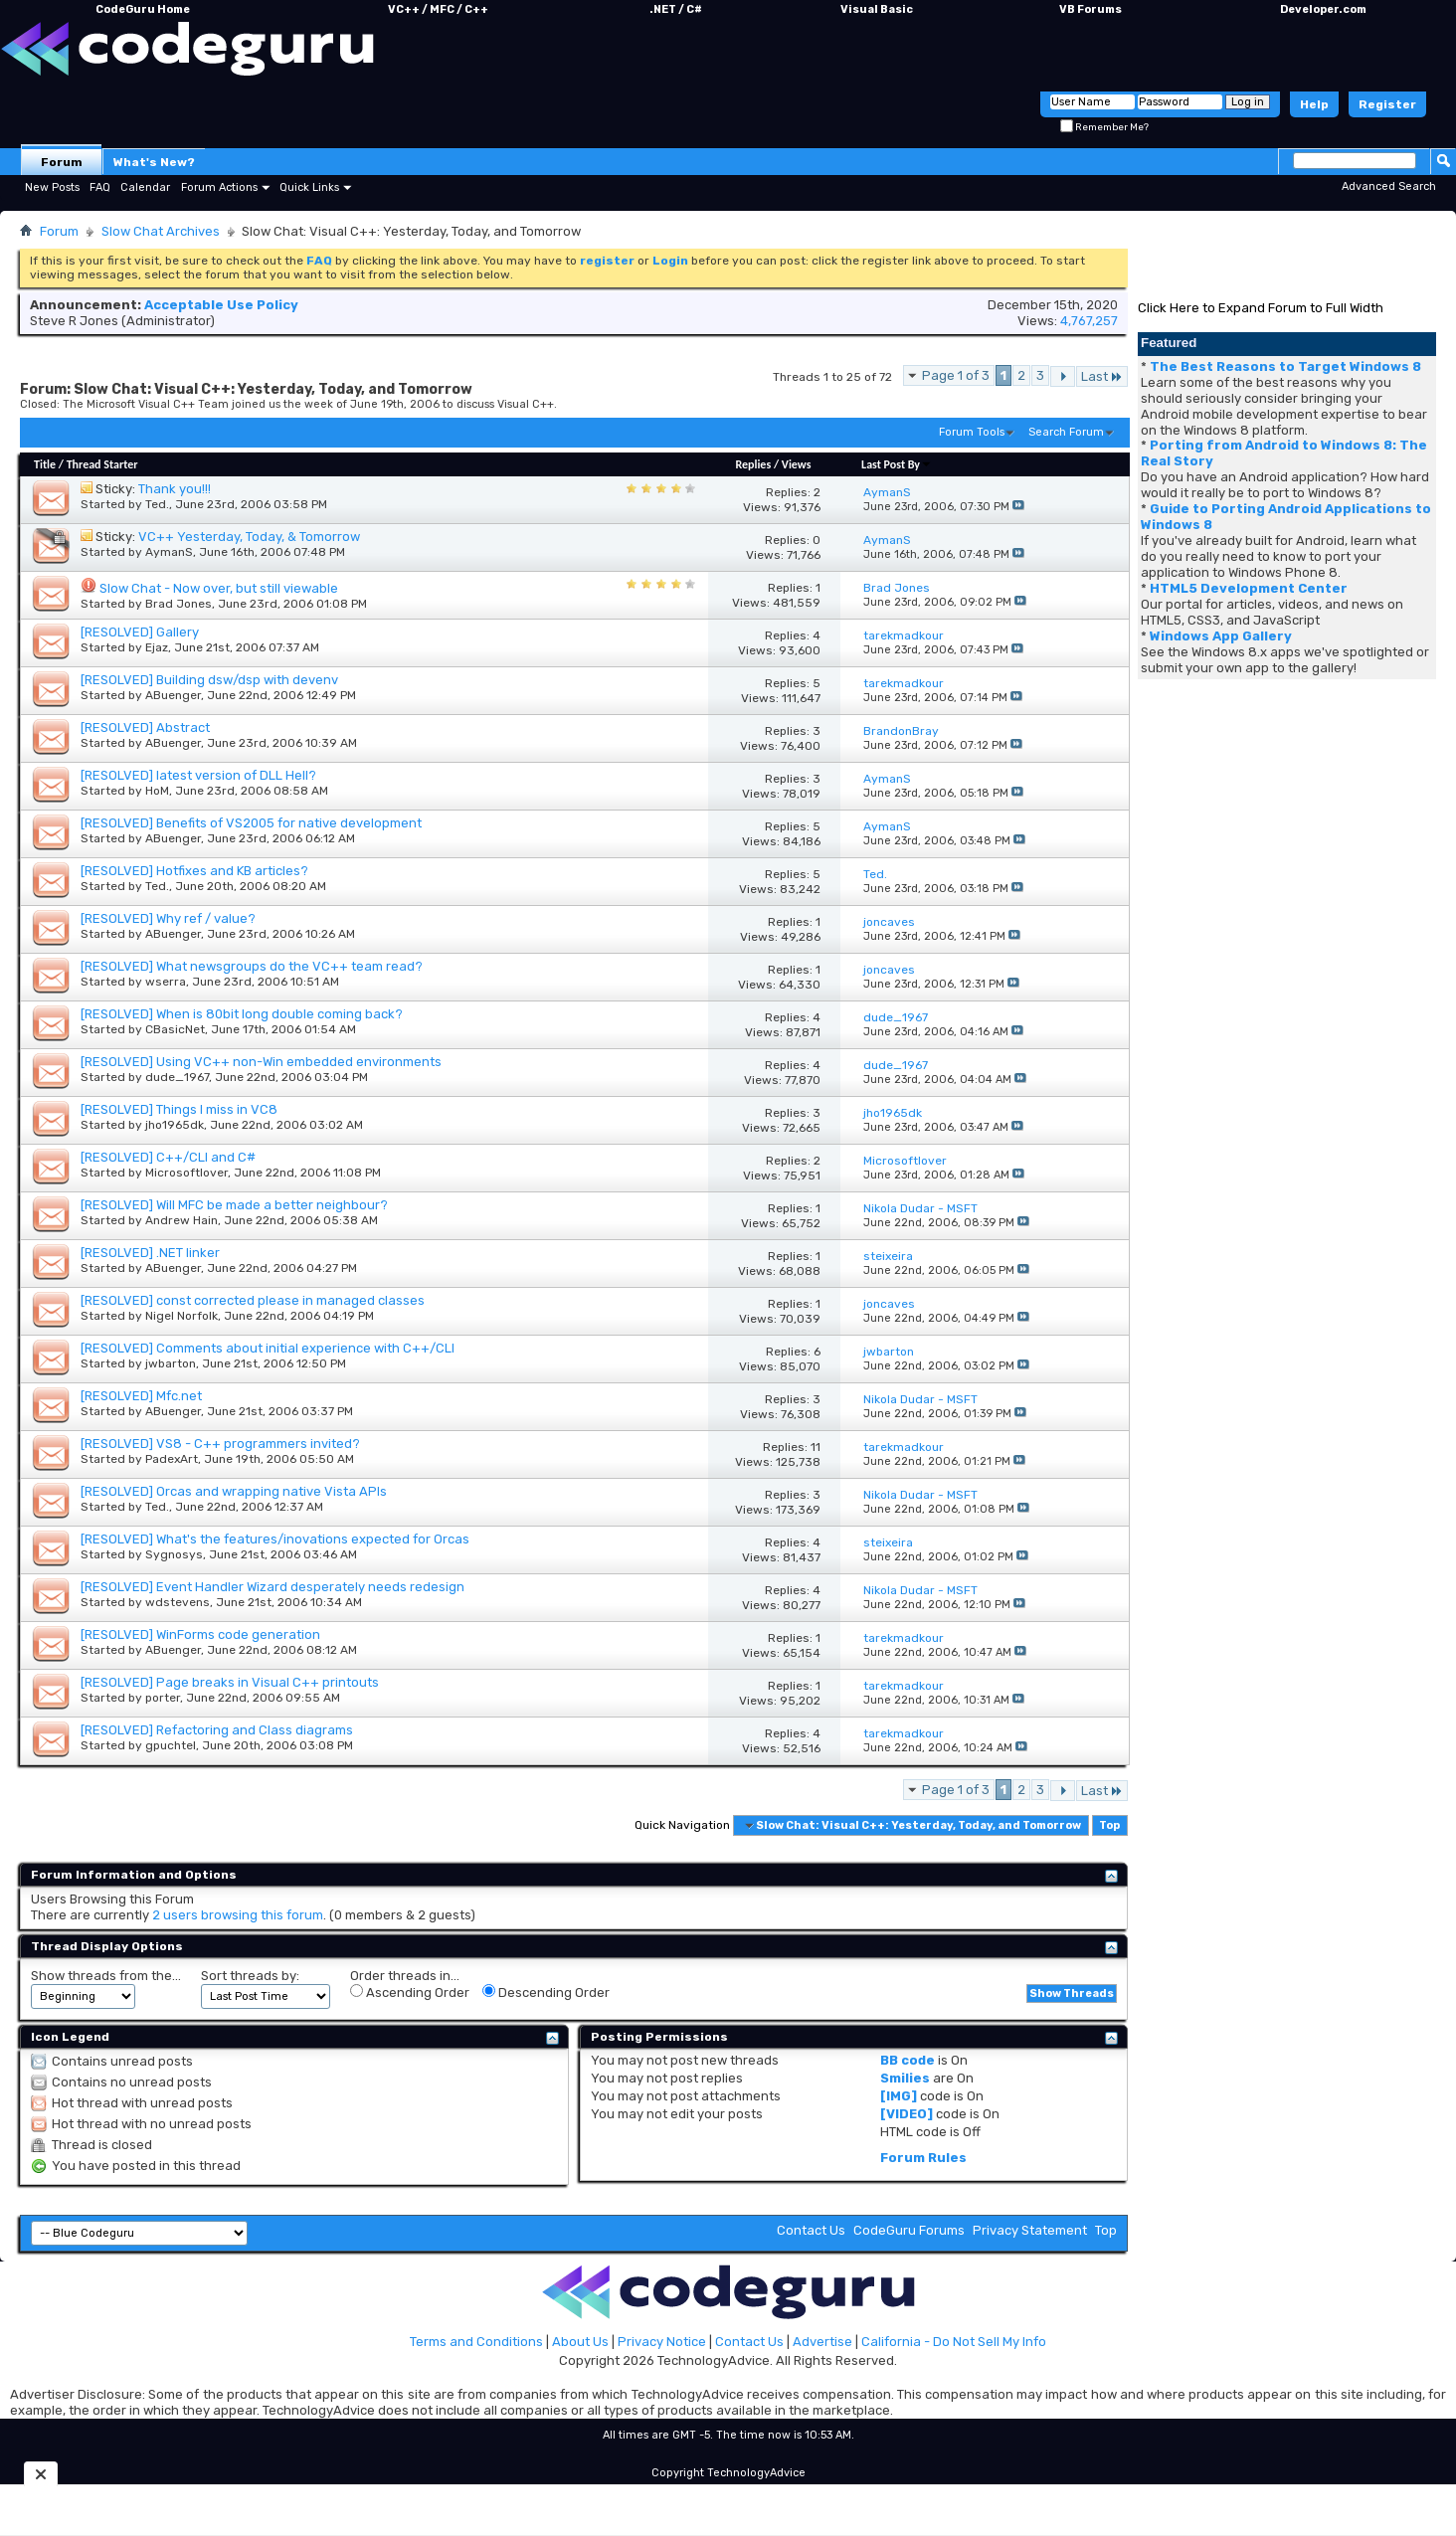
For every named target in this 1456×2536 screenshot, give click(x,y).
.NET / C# (675, 9)
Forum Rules (923, 2157)
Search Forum (1066, 432)
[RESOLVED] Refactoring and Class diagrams (217, 1729)
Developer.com (1323, 9)
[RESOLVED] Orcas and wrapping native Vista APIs (234, 1491)
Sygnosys (174, 1554)
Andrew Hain (181, 1220)
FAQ (100, 187)
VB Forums (1090, 9)
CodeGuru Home (142, 9)
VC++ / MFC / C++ (438, 9)
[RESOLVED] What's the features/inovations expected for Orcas (275, 1539)
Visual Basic (876, 9)
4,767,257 (1089, 320)
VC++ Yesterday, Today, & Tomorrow (249, 536)
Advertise (822, 2341)
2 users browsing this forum (237, 1914)
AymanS (169, 552)
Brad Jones (178, 604)
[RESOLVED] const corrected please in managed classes (253, 1300)
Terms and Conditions (476, 2341)
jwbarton (170, 1363)
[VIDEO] (906, 2113)
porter (162, 1698)
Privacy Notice (662, 2341)
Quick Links (309, 187)
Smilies (905, 2078)
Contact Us (811, 2230)
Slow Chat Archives (160, 231)
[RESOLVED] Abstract (145, 727)
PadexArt (171, 1459)
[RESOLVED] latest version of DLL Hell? (198, 775)
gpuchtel (170, 1745)
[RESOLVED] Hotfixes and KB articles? (194, 870)
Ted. (157, 504)
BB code (907, 2060)
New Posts (52, 187)
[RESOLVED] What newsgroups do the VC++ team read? (252, 966)
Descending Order (546, 1992)
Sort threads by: (250, 1975)
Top (1109, 1825)
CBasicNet (175, 1029)
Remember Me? (1104, 127)
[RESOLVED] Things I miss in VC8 (179, 1109)
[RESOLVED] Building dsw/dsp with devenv (209, 679)
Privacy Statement (1030, 2230)
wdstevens (177, 1602)
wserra (165, 982)
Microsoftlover (186, 1172)
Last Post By (896, 464)
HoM (157, 791)
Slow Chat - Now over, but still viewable (218, 588)
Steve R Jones (74, 320)
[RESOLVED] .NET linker (150, 1252)
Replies (753, 464)
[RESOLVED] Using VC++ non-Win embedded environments (261, 1061)
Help (1314, 104)
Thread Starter (102, 464)
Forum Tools (971, 432)
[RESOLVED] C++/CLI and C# (168, 1157)
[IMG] (898, 2095)
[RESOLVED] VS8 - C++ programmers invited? (220, 1443)
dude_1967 (177, 1077)
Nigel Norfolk (181, 1316)
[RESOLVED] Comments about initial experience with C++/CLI (268, 1348)
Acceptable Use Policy (221, 304)
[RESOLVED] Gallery (140, 632)
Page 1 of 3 (956, 375)
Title (45, 464)
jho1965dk (174, 1125)
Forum (62, 162)
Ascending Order (409, 1992)
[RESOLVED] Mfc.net (141, 1395)
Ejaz (156, 647)
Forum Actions (219, 187)
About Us (580, 2341)
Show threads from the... (106, 1975)
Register (1387, 104)
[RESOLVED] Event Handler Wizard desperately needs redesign (272, 1586)
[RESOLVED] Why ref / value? (168, 918)
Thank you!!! (174, 488)
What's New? (154, 162)
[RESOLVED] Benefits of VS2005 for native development (251, 822)
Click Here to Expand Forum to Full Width (1260, 307)
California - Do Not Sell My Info (953, 2341)
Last (1102, 376)
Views (797, 464)
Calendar (145, 187)
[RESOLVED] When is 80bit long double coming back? (242, 1013)
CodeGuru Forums (909, 2230)
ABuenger (173, 695)
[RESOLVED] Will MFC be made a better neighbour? (234, 1204)
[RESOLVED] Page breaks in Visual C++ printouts (230, 1682)
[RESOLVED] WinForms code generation (200, 1634)
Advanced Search (1389, 186)
